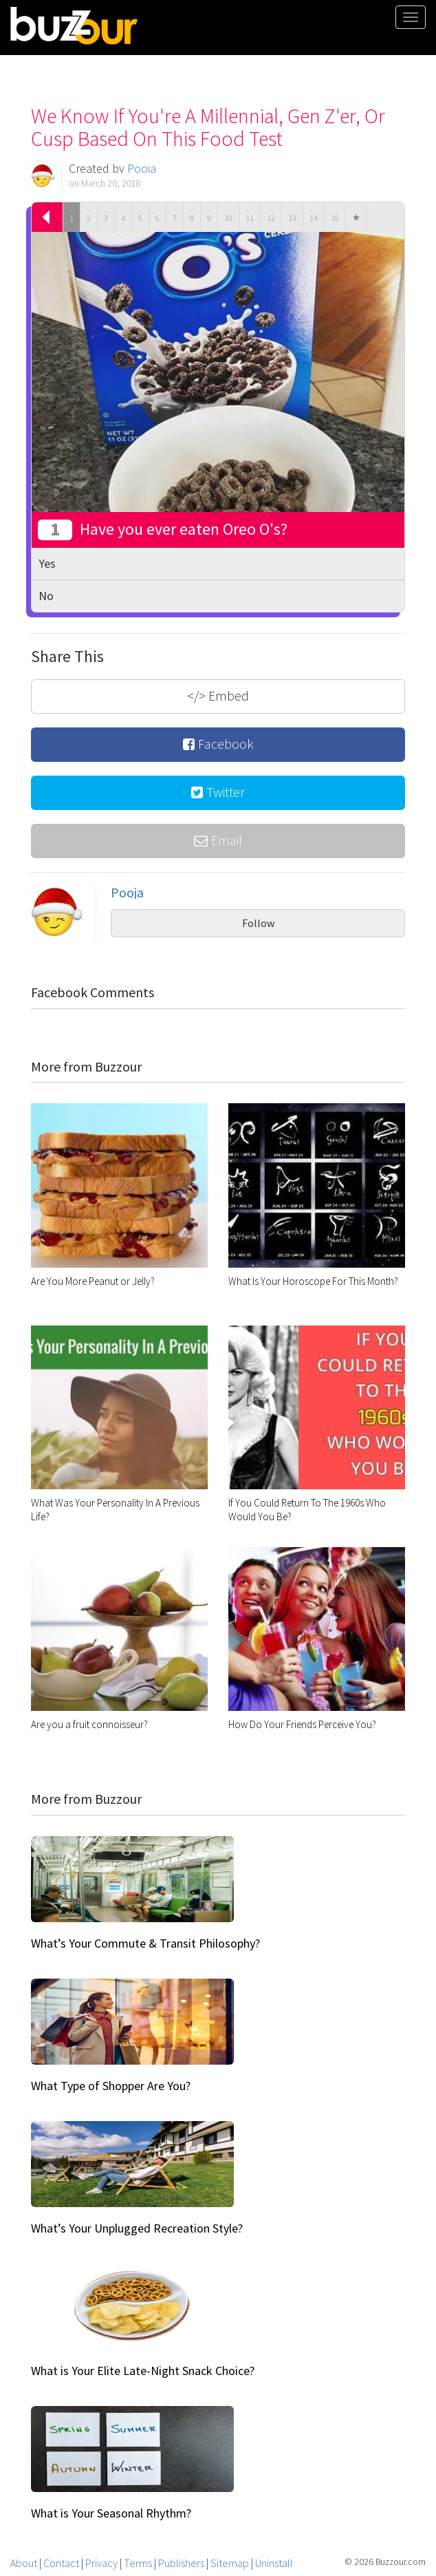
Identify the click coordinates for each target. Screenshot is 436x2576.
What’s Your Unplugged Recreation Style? (137, 2228)
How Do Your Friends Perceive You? (302, 1724)
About (23, 2563)
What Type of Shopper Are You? (110, 2086)
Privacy (101, 2563)
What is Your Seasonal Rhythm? (111, 2513)
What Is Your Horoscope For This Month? (313, 1281)
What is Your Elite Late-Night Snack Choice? (142, 2370)
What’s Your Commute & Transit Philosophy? (145, 1943)
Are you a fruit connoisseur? (89, 1724)
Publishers (181, 2563)
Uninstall (274, 2563)
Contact (61, 2563)
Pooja (141, 168)
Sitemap (229, 2563)
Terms (138, 2563)
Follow (258, 923)
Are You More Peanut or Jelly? (93, 1281)
